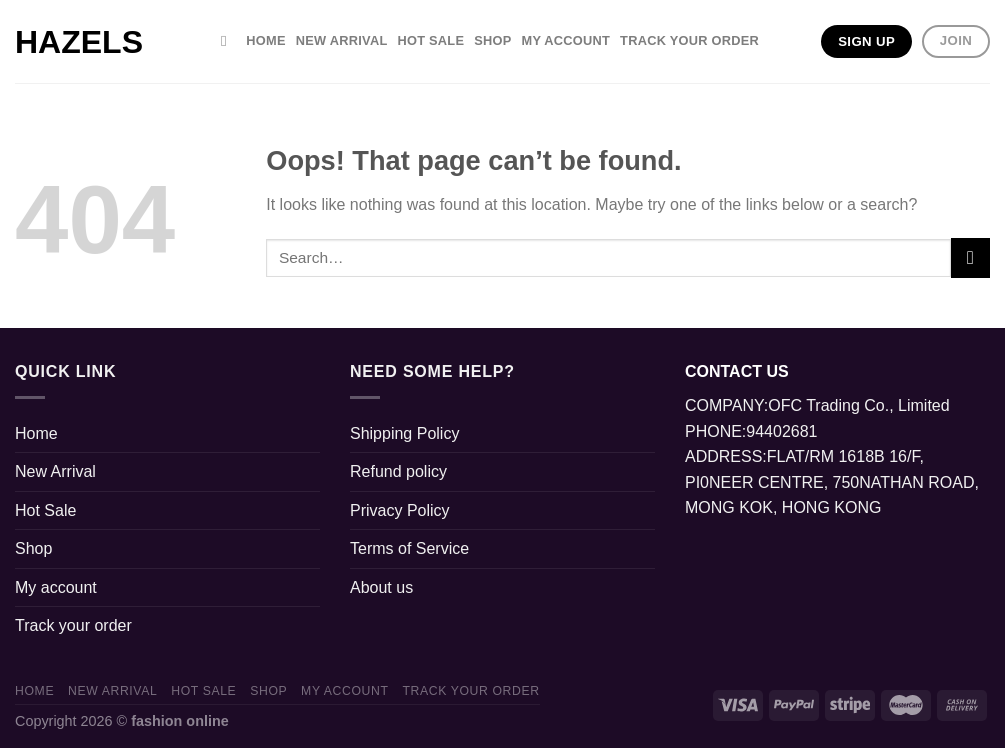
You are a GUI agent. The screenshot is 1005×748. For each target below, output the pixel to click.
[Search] (228, 41)
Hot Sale (430, 40)
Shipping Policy (404, 433)
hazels (79, 42)
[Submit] (970, 257)
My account (566, 40)
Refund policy (398, 471)
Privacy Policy (400, 510)
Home (265, 40)
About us (381, 587)
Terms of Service (409, 548)
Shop (492, 40)
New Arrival (342, 40)
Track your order (689, 40)
